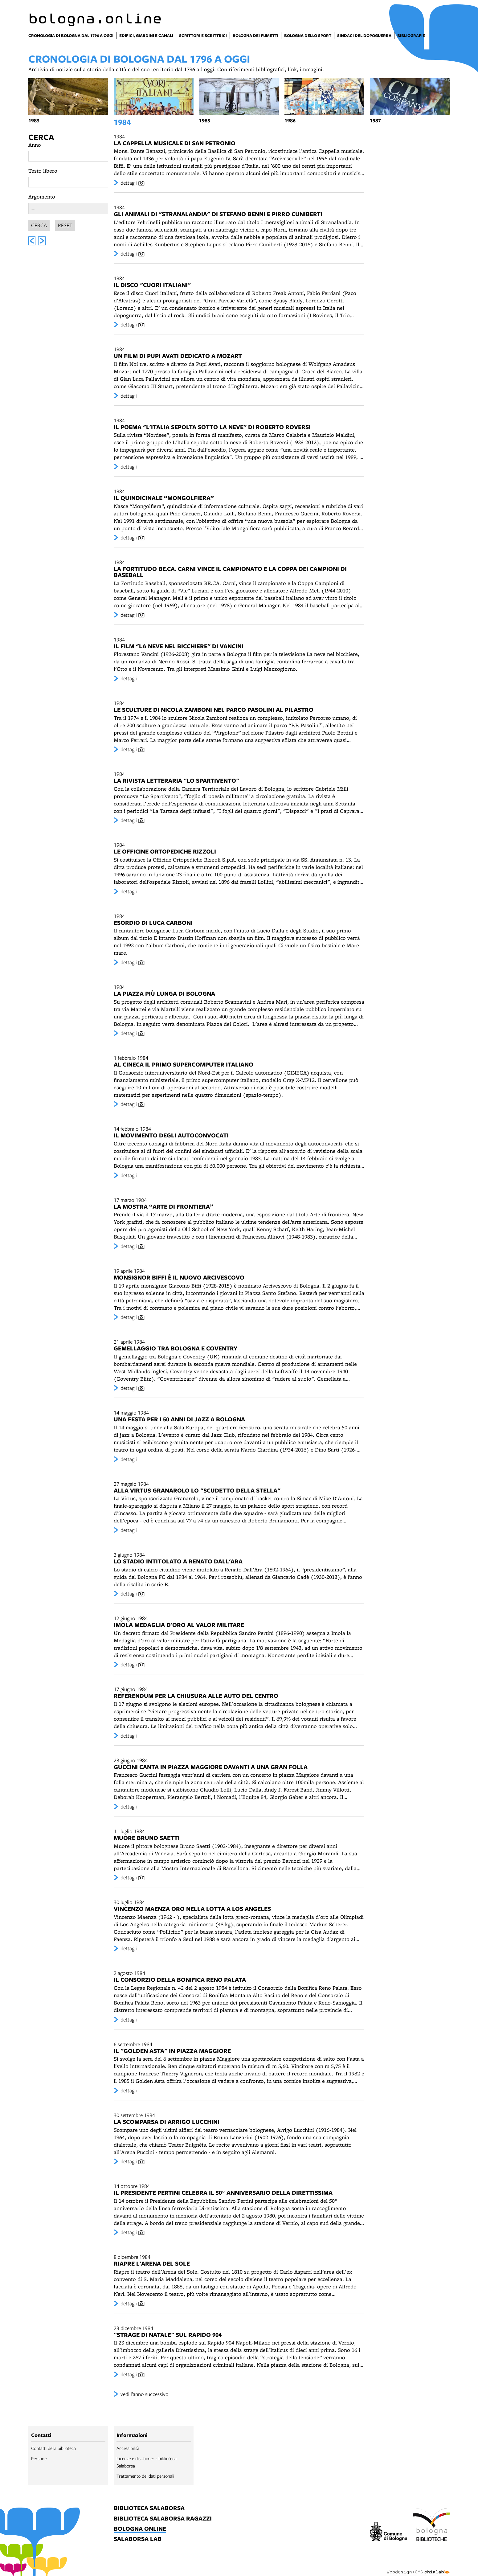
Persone (39, 2458)
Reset (65, 224)
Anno (34, 144)
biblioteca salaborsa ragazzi (163, 2518)
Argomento (41, 196)
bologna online (140, 2529)
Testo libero (42, 170)
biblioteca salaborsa (149, 2508)
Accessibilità (127, 2448)
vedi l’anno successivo (145, 2394)
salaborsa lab (137, 2539)
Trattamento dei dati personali (145, 2476)
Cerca (41, 137)
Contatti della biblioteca (53, 2448)
